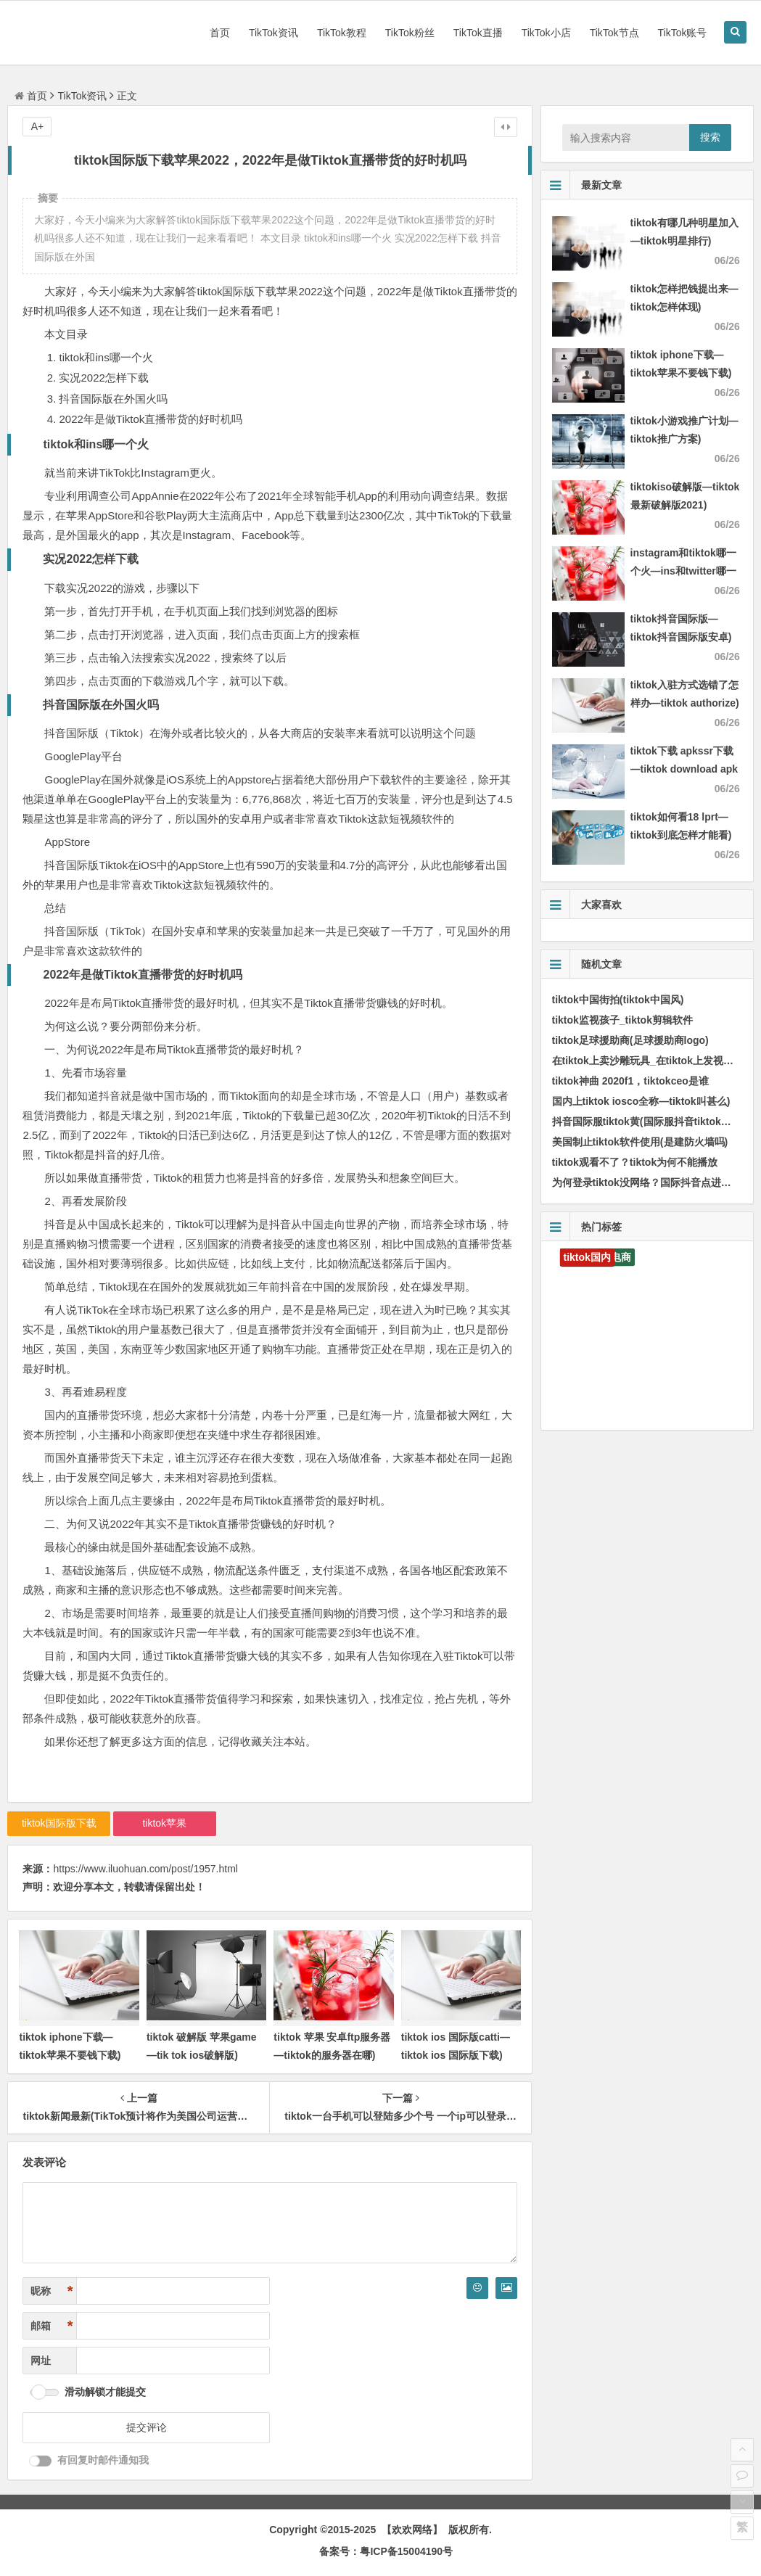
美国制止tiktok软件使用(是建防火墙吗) (640, 1142)
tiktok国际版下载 (59, 1823)
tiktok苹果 (164, 1823)
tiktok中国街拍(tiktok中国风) (618, 999)
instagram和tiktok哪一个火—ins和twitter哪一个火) (683, 571)
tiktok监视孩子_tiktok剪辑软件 (622, 1020)
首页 (220, 32)
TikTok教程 (341, 32)
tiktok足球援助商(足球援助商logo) (630, 1040)
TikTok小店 (546, 32)
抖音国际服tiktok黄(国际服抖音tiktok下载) (648, 1121)
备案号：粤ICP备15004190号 (386, 2551)
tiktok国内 (587, 1257)
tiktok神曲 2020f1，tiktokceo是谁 (630, 1081)
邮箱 (51, 2326)
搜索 (710, 137)
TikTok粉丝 (410, 32)
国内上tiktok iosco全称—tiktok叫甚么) (641, 1101)
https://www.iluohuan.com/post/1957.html (145, 1869)
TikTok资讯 (273, 32)
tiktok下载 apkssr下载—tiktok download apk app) (684, 769)
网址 (40, 2360)
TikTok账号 (682, 32)
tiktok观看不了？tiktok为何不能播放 (635, 1162)
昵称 (51, 2291)
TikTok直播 (478, 32)
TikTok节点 (614, 32)
